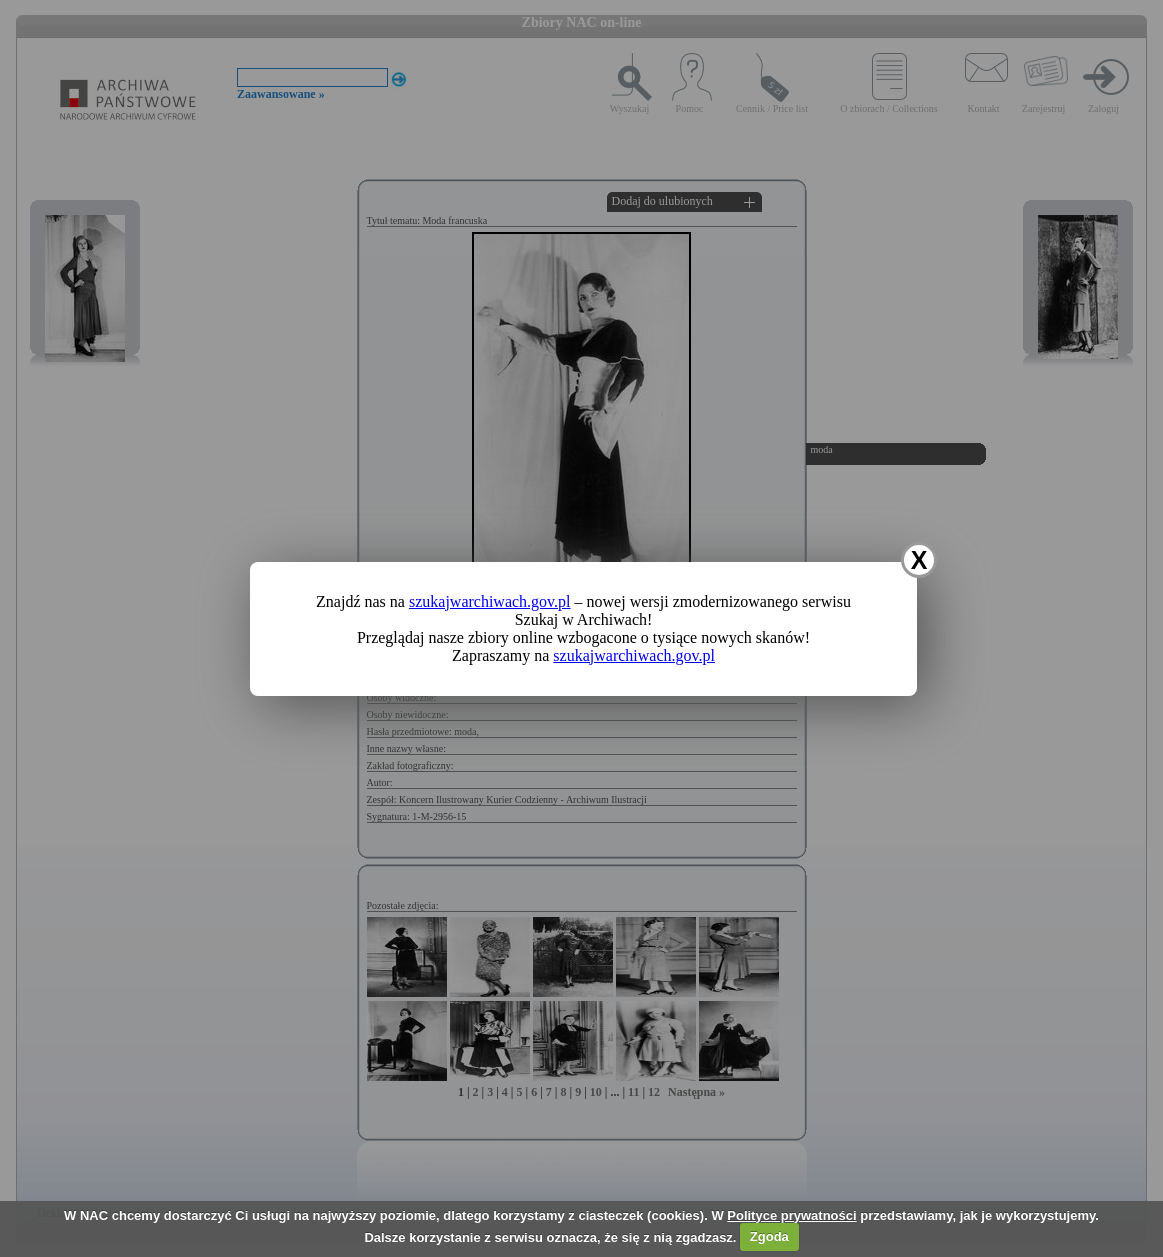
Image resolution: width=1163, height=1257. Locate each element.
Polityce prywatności (791, 1215)
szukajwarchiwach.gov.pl (490, 601)
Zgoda (769, 1236)
